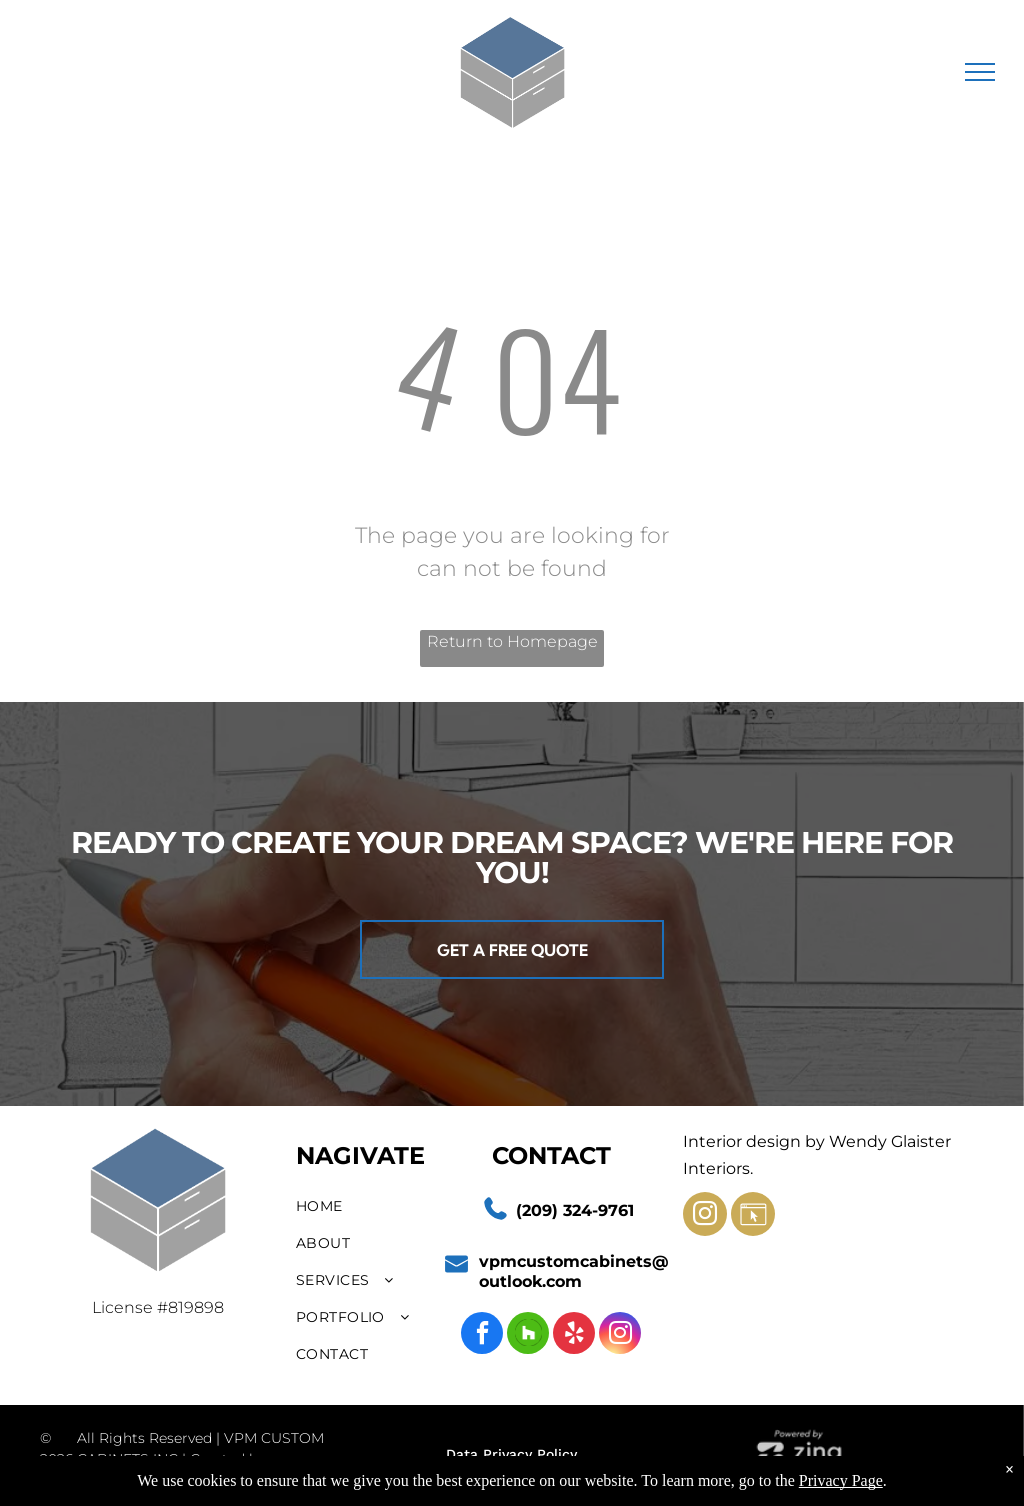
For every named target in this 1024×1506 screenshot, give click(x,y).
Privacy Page (841, 1480)
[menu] (980, 72)
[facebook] (482, 1335)
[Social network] (528, 1335)
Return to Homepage (512, 641)
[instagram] (620, 1335)
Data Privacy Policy (511, 1454)
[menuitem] (368, 1206)
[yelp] (574, 1335)
